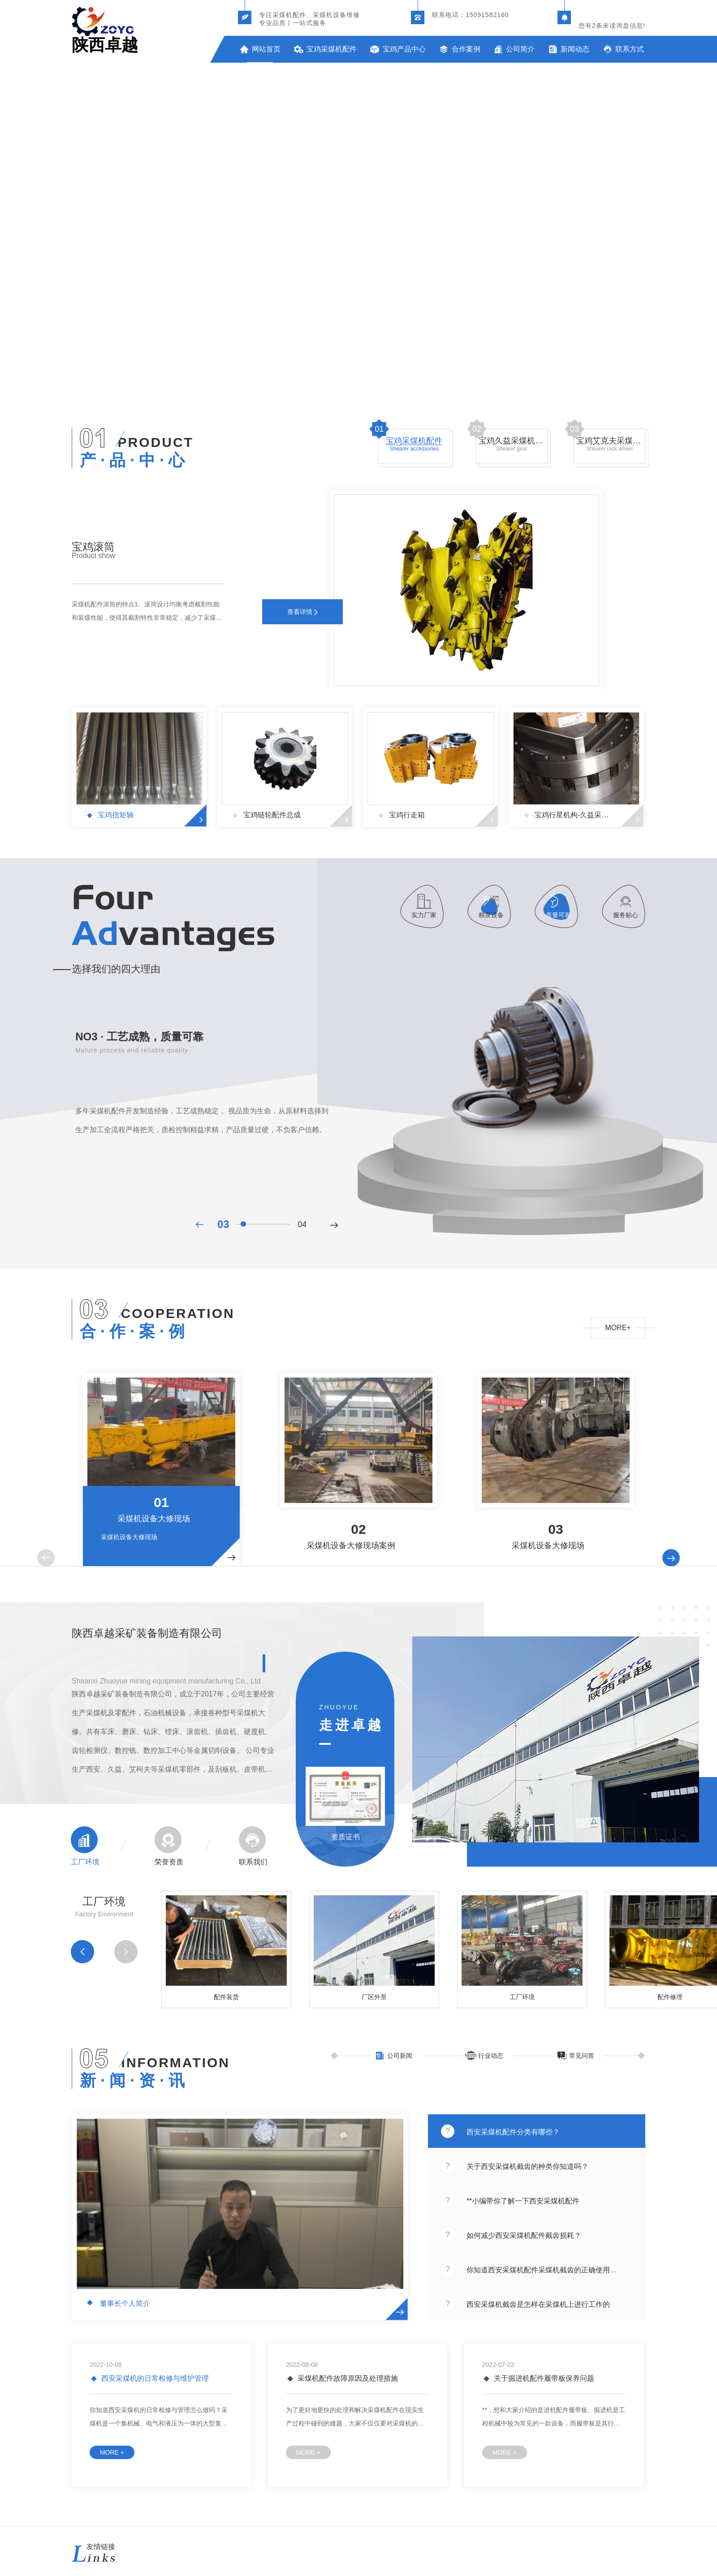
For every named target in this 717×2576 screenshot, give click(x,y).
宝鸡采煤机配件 (332, 49)
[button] (46, 1558)
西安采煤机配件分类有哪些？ (513, 2132)
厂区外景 (374, 1997)
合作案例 (466, 49)
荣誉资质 (169, 1862)
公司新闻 (399, 2055)
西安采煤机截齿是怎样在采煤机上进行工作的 (538, 2304)
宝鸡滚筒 (93, 546)
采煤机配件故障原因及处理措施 (347, 2378)
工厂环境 (85, 1862)
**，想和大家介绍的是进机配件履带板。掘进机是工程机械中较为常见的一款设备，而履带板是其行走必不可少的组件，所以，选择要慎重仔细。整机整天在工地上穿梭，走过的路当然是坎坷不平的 (553, 2418)
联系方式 (629, 49)
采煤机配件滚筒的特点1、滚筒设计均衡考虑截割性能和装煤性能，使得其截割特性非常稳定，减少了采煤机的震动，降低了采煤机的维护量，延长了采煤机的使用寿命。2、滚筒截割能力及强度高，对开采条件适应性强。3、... (147, 612)
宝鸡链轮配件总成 (271, 815)
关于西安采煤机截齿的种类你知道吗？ (527, 2166)
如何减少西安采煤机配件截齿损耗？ (523, 2235)
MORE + (112, 2452)
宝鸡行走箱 (406, 815)
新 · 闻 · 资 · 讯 (132, 2081)
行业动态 (490, 2055)
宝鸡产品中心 (404, 49)
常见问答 (581, 2055)
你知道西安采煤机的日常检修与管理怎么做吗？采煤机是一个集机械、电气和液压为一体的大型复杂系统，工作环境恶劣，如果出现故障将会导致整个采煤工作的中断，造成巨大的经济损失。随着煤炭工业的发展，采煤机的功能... (159, 2418)
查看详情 (302, 611)
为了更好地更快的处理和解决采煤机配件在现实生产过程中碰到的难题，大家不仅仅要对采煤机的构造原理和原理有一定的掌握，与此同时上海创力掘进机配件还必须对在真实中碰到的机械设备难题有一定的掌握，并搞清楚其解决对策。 (355, 2418)
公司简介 (520, 49)
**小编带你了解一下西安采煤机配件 (522, 2201)
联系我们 (253, 1862)
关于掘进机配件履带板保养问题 (543, 2378)
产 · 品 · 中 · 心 (132, 460)
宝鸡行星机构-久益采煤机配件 (573, 815)
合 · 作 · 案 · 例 (132, 1331)
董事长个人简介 (124, 2303)
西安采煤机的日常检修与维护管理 (154, 2378)
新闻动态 (575, 49)
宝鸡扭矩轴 (115, 815)
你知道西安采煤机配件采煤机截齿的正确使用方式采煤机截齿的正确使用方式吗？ (544, 2270)
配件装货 (226, 1997)
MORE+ (618, 1327)
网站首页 (266, 49)
